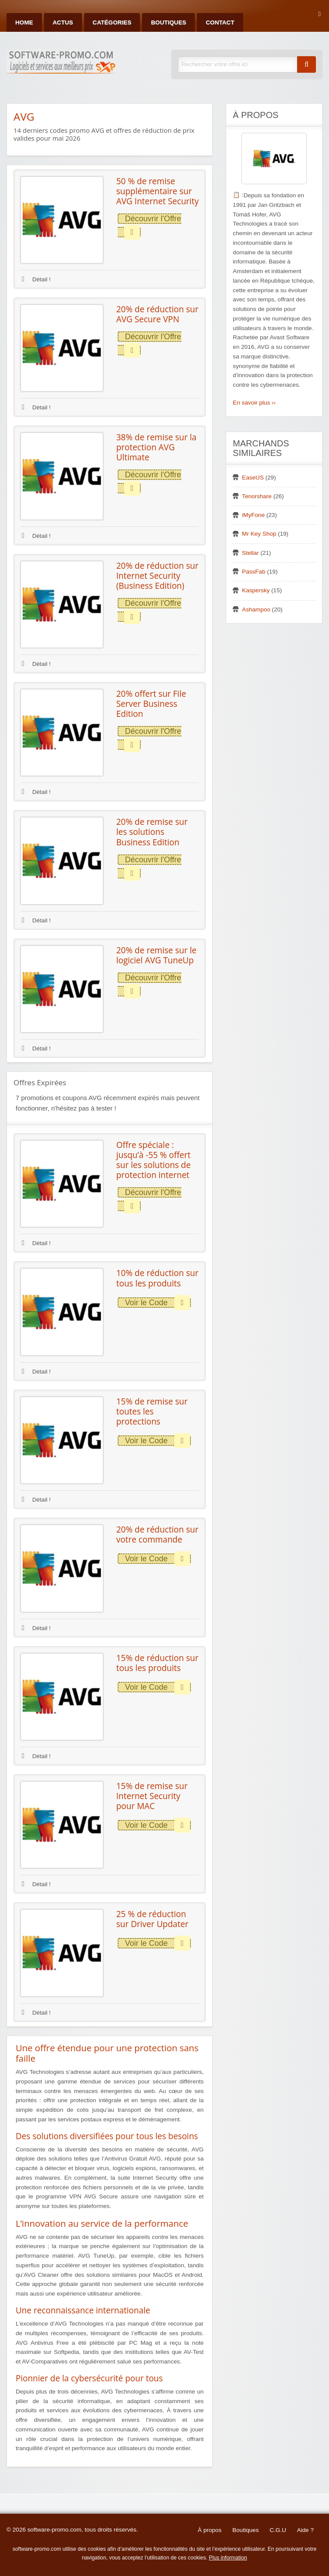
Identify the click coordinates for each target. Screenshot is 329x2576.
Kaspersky (255, 590)
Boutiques (168, 22)
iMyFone (253, 515)
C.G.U (278, 2530)
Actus (63, 22)
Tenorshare (256, 496)
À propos (209, 2530)
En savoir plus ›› (254, 402)
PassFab (253, 571)
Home (24, 22)
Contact (220, 22)
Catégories (112, 22)
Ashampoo (256, 609)
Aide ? (305, 2530)
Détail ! (36, 279)
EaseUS (253, 477)
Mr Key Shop (259, 533)
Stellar (250, 553)
